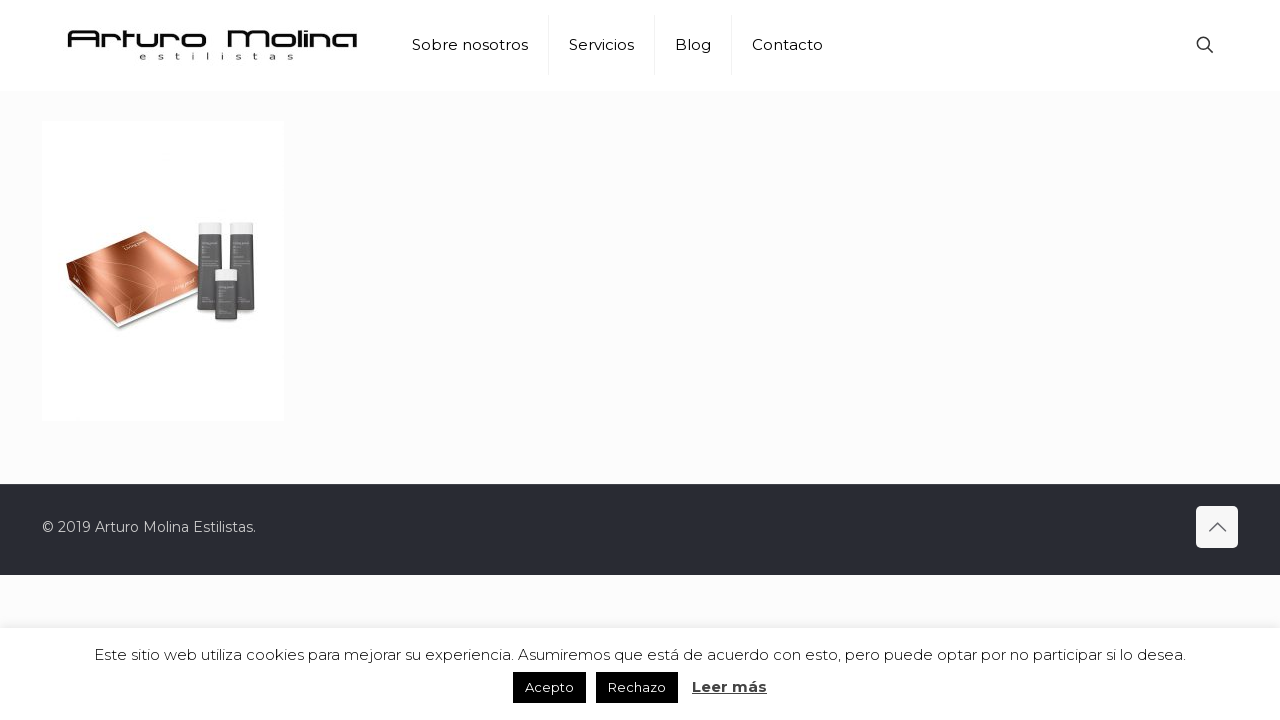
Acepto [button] (549, 687)
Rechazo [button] (637, 687)
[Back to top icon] (1217, 527)
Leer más (729, 686)
